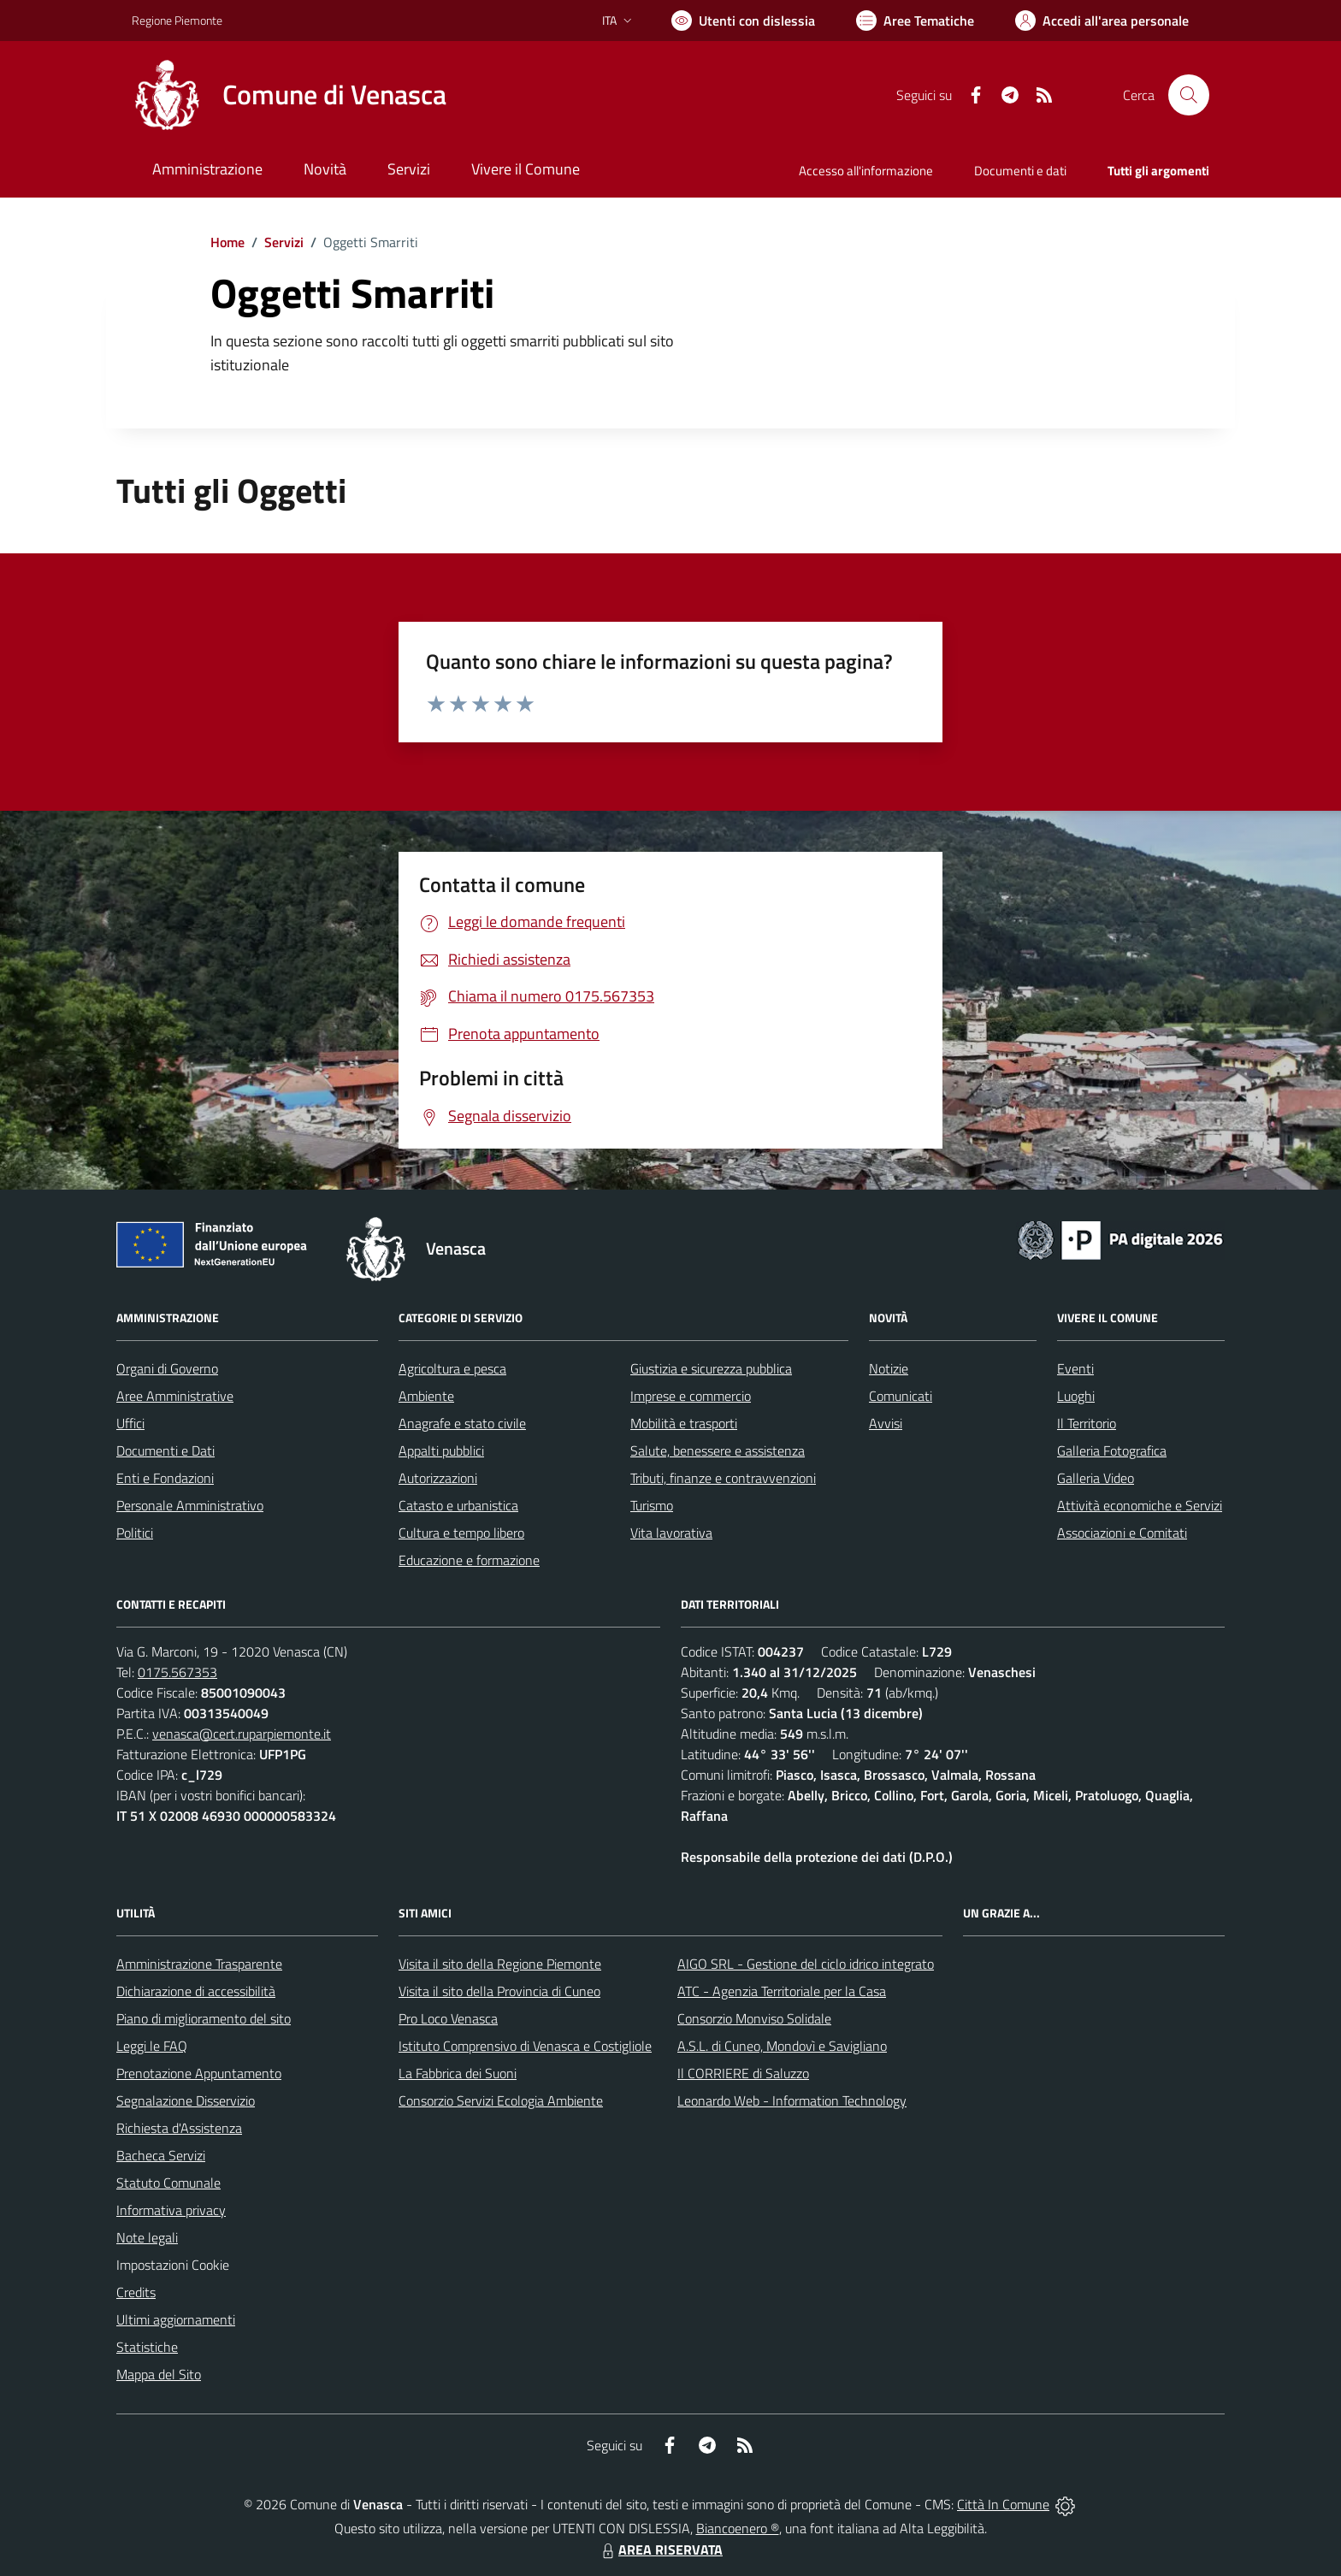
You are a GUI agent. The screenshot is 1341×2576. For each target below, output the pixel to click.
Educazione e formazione (469, 1560)
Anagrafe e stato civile (462, 1423)
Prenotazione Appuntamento (198, 2073)
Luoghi (1076, 1395)
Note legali (147, 2237)
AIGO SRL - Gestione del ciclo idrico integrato (805, 1963)
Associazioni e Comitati (1122, 1532)
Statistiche (147, 2347)
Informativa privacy (171, 2210)
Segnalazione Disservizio (185, 2100)
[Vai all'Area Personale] (1102, 20)
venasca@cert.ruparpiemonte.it (241, 1733)
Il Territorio (1086, 1423)
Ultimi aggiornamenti (175, 2319)
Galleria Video (1095, 1478)
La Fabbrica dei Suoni (458, 2073)
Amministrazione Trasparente (199, 1963)
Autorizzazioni (438, 1478)
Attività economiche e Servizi (1139, 1505)
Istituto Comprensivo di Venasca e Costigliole (525, 2045)
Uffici (130, 1423)
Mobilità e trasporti (683, 1423)
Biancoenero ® (737, 2528)
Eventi (1075, 1368)
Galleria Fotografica (1112, 1450)
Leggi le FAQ (151, 2045)
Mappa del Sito (158, 2374)
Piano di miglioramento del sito (203, 2018)
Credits (136, 2292)
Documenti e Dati (165, 1450)
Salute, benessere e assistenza (717, 1450)
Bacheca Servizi (160, 2155)
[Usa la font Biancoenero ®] (743, 20)
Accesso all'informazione (866, 170)
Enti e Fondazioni (165, 1478)
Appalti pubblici (441, 1450)
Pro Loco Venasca (448, 2018)
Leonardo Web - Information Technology (792, 2100)
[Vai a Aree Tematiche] (915, 20)
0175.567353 (177, 1672)
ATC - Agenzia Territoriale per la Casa (781, 1991)
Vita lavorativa (671, 1532)
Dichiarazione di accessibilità (195, 1991)
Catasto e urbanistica (458, 1505)
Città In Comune (1003, 2504)
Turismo (651, 1505)
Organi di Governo (167, 1368)
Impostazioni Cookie (172, 2264)
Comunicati (900, 1395)
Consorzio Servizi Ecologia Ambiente (501, 2100)
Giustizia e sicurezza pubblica (711, 1368)
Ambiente (426, 1395)
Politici (134, 1532)
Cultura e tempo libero (461, 1532)
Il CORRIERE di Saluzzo (743, 2073)
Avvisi (885, 1423)
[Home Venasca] (289, 95)
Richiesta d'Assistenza (179, 2128)
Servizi (284, 242)
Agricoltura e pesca (452, 1368)
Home (227, 242)
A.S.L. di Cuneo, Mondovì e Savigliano (782, 2045)
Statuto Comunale (168, 2182)
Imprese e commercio (690, 1395)
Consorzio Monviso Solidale (754, 2018)
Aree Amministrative (174, 1395)
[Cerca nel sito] (1188, 94)
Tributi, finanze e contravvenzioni (723, 1478)
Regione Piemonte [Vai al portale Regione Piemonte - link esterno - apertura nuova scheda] (177, 20)
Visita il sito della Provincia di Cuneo (499, 1991)
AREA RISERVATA (660, 2549)
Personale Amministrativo (189, 1505)
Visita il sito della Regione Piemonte (500, 1963)
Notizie (888, 1368)
